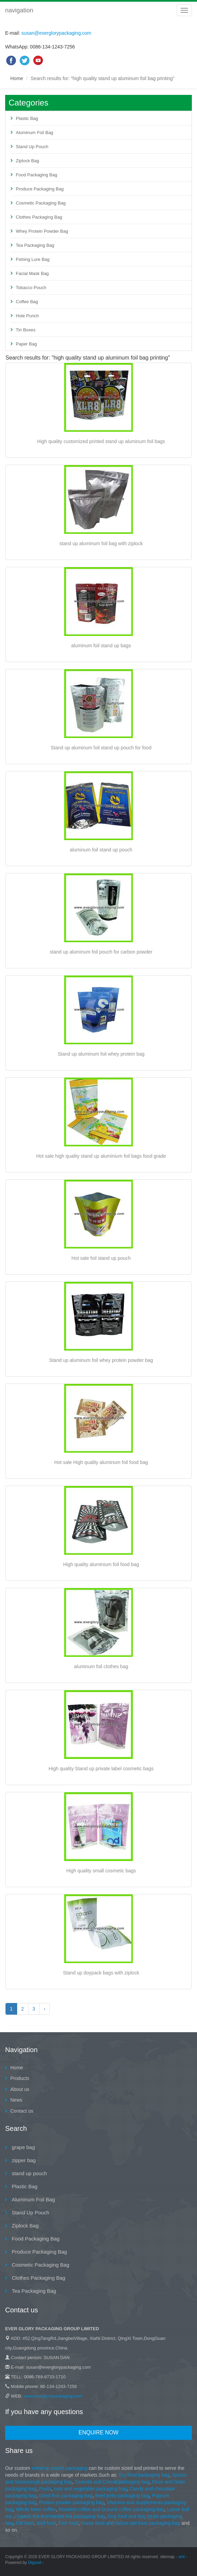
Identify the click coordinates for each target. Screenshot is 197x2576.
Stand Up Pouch (32, 146)
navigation (19, 10)
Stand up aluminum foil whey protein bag (101, 1054)
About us (19, 2089)
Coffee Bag (27, 301)
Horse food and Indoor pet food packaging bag (131, 2523)
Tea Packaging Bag (35, 245)
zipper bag (23, 2160)
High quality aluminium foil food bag (101, 1564)
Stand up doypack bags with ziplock (101, 1972)
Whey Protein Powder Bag (42, 231)
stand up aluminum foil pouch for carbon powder (101, 952)
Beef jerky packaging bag (122, 2495)
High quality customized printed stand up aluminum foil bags (101, 441)
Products (19, 2078)
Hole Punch (27, 315)
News (16, 2100)
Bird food (46, 2523)
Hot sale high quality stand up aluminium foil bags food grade (101, 1156)
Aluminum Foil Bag (34, 132)
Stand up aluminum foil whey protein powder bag (101, 1360)
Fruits (45, 2488)
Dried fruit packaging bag (66, 2495)
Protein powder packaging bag (71, 2502)
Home (16, 78)
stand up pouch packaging (59, 2468)
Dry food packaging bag (144, 2475)
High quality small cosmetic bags (101, 1870)
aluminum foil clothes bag (101, 1666)
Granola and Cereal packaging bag (112, 2482)
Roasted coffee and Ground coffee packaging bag (111, 2509)
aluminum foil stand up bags (101, 645)
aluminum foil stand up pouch (101, 849)
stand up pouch (28, 2173)
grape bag (22, 2147)
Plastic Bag (27, 118)
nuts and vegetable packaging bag (90, 2488)
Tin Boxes (25, 329)
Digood (34, 2562)
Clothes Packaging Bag (39, 217)
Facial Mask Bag (32, 273)
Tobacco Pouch (31, 287)
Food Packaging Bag (36, 174)
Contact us (21, 2111)
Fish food (69, 2523)
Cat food (25, 2523)
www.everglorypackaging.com (52, 2396)
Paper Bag (26, 343)
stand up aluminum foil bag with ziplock (101, 543)
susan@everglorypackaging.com (56, 33)
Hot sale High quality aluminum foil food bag (101, 1462)
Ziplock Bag (27, 160)
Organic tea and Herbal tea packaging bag (59, 2516)
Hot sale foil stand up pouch (101, 1258)
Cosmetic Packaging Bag (41, 203)
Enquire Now (98, 2432)
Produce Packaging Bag (39, 188)
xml (181, 2556)
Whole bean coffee (36, 2509)
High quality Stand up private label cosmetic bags (101, 1768)
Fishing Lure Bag (32, 259)
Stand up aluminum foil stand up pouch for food (101, 747)
